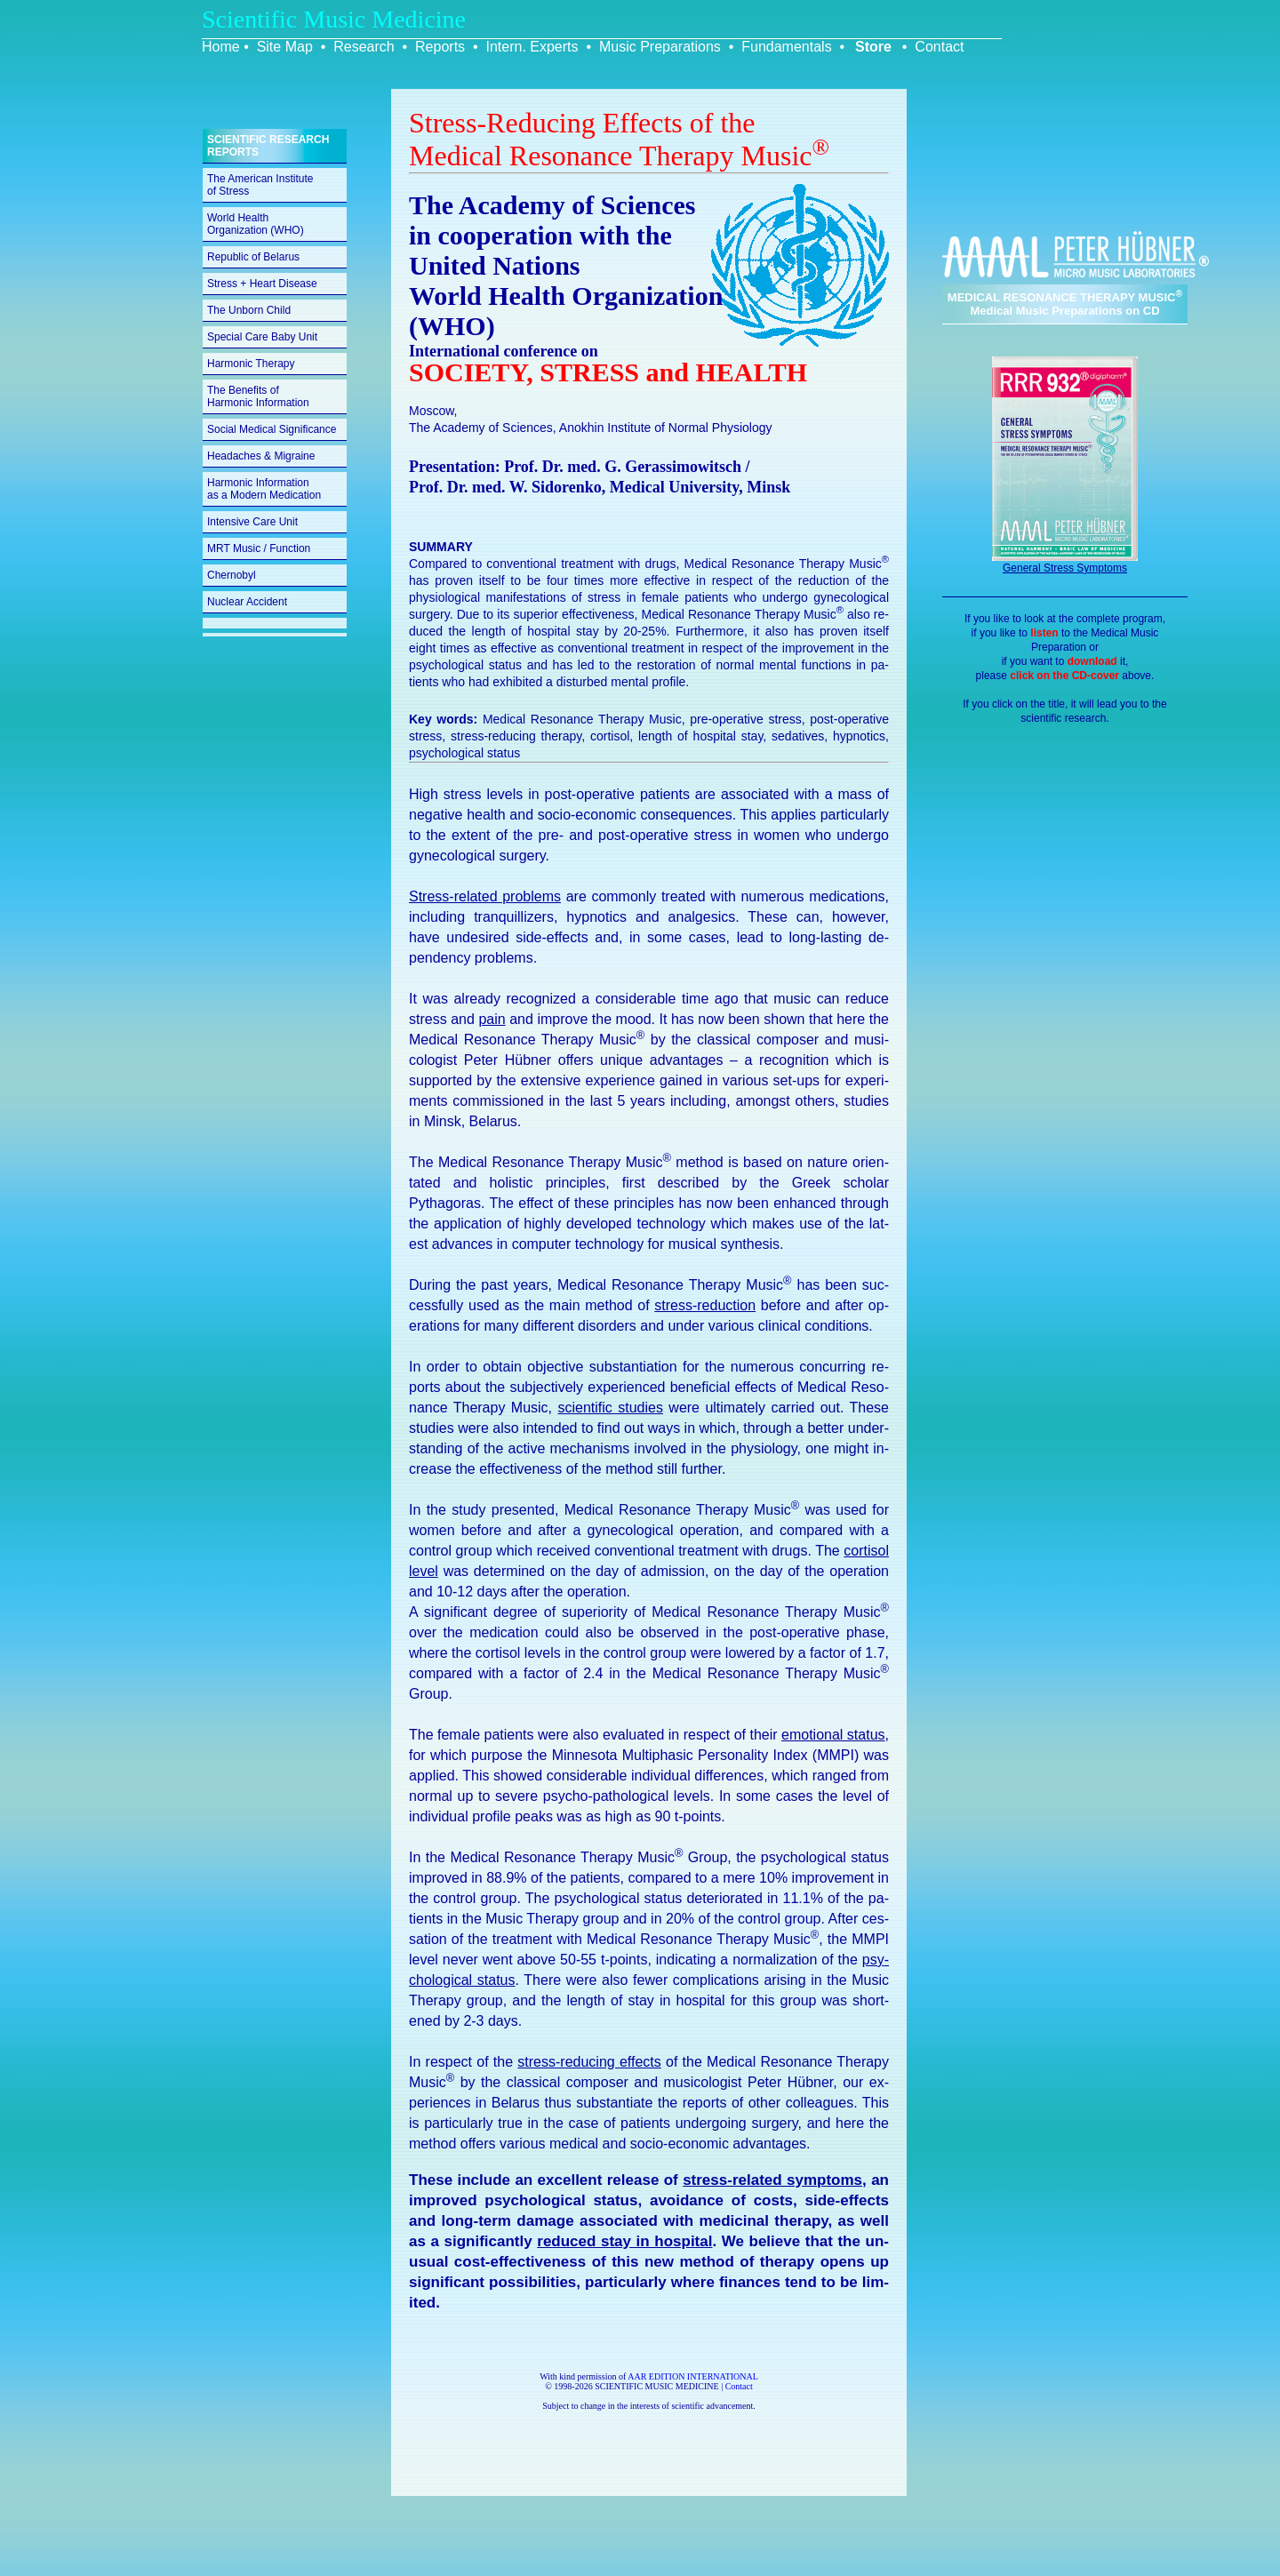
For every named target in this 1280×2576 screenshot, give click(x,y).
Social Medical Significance (271, 429)
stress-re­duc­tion (705, 1305)
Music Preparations (660, 46)
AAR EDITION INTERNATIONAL (693, 2376)
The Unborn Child (249, 310)
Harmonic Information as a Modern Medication (264, 488)
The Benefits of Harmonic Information (258, 396)
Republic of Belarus (253, 257)
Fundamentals (786, 46)
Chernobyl (231, 575)
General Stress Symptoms (1065, 568)
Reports (440, 46)
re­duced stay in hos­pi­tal (624, 2241)
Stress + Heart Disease (262, 283)
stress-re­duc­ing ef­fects (588, 2061)
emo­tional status (833, 1734)
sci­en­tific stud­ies (609, 1407)
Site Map (285, 46)
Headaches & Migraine (261, 456)
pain (491, 1019)
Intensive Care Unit (252, 522)
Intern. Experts (531, 46)
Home (221, 46)
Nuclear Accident (247, 602)
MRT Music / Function (258, 548)
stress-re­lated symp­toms (772, 2180)
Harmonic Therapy (250, 363)
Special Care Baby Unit (262, 337)
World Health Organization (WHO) (255, 224)
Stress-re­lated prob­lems (485, 896)
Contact (939, 46)
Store (873, 46)
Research (363, 46)
